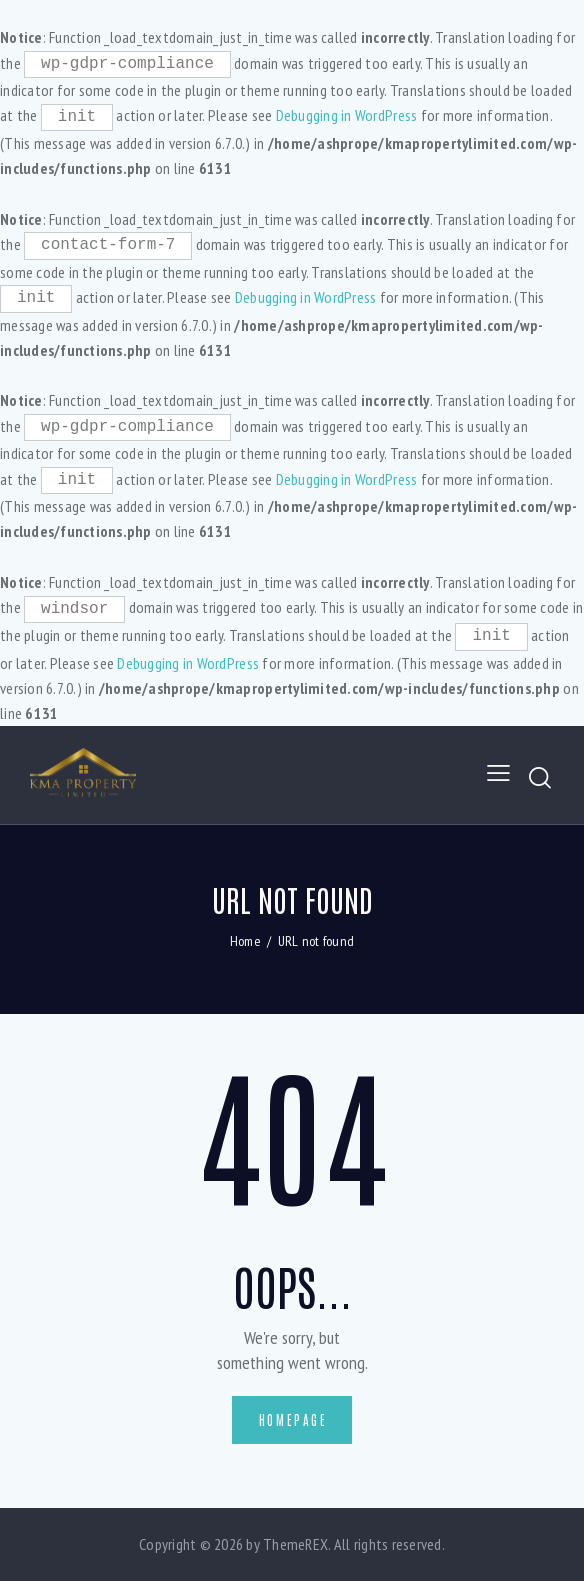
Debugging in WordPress (347, 115)
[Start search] (541, 777)
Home (245, 941)
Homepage (293, 1419)
